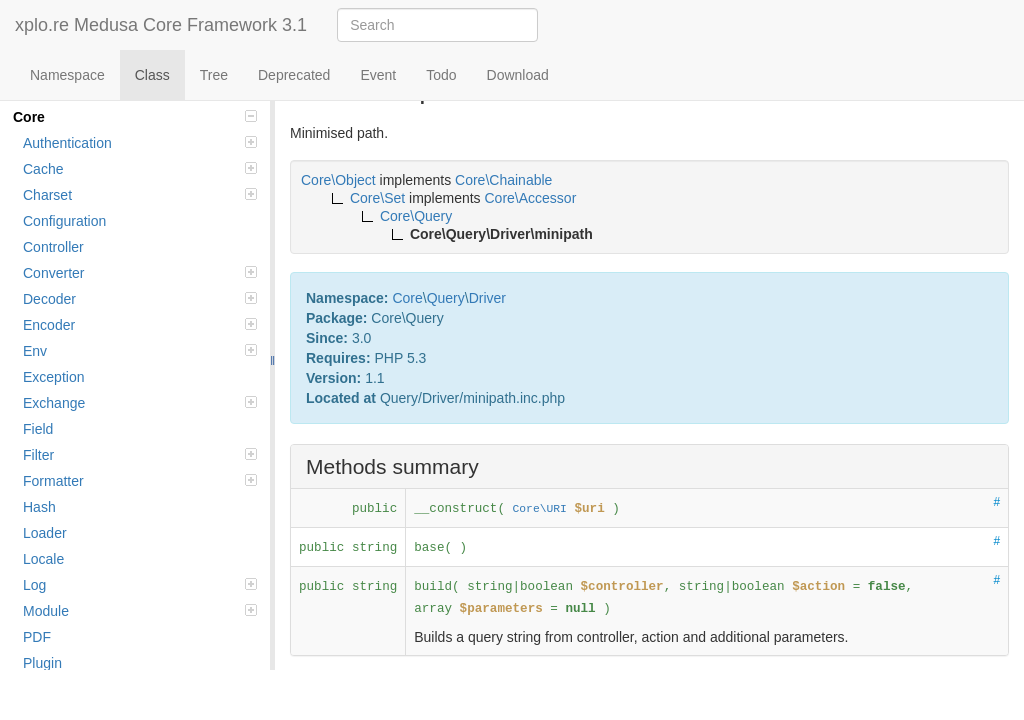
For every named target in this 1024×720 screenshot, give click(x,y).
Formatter (140, 481)
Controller (53, 247)
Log (140, 585)
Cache (140, 169)
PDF (37, 637)
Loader (45, 533)
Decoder (140, 299)
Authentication (140, 143)
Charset (140, 195)
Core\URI (540, 509)
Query (446, 298)
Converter (140, 273)
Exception (53, 377)
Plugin (42, 663)
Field (38, 429)
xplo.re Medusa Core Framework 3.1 (161, 25)
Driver (487, 298)
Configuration (64, 221)
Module (140, 611)
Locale (43, 559)
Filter (140, 455)
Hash (39, 507)
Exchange (140, 403)
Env (140, 351)
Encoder (140, 325)
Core (135, 117)
